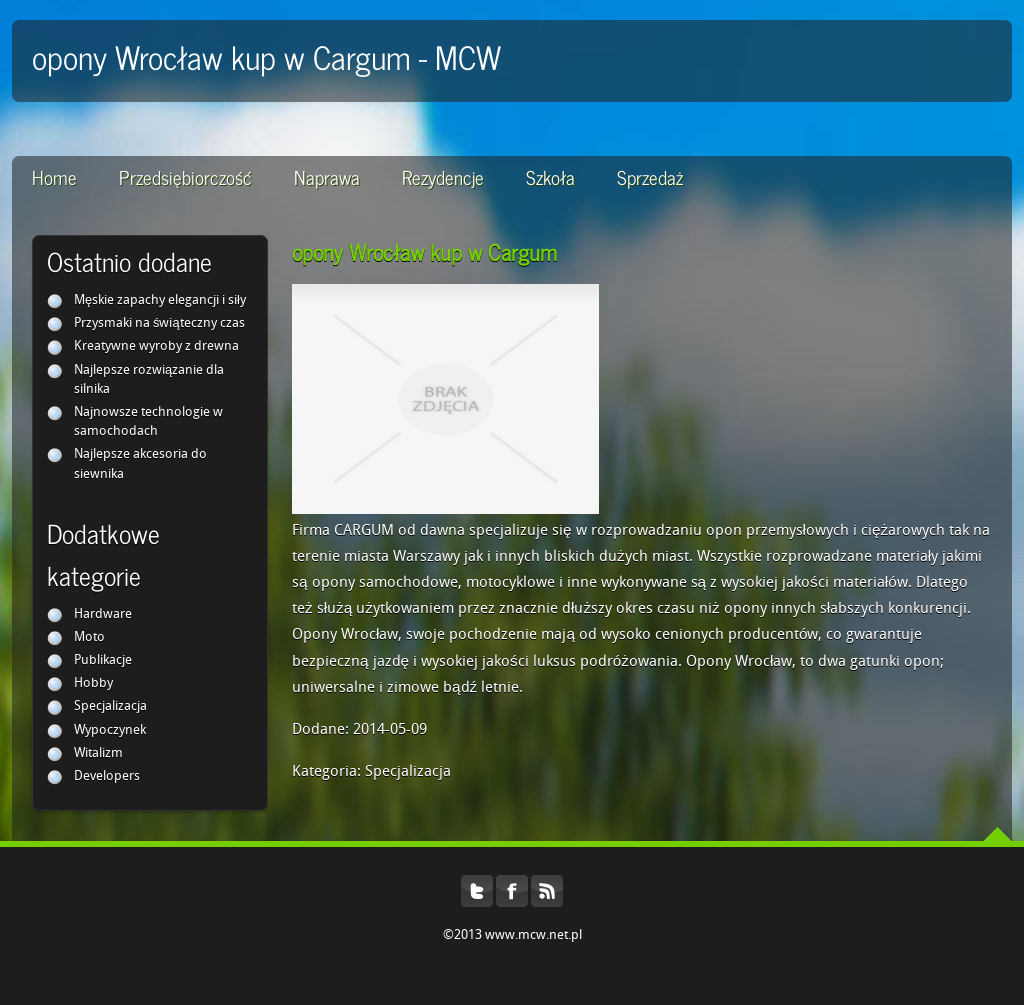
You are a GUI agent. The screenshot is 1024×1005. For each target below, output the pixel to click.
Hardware (103, 614)
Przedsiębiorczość (185, 176)
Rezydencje (443, 176)
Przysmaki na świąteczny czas (159, 323)
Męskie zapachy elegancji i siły (160, 300)
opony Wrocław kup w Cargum (424, 251)
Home (54, 176)
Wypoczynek (110, 730)
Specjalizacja (110, 706)
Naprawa (327, 176)
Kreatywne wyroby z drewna (156, 346)
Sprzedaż (650, 176)
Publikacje (103, 660)
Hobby (93, 683)
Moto (89, 637)
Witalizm (98, 753)
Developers (107, 776)
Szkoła (550, 176)
